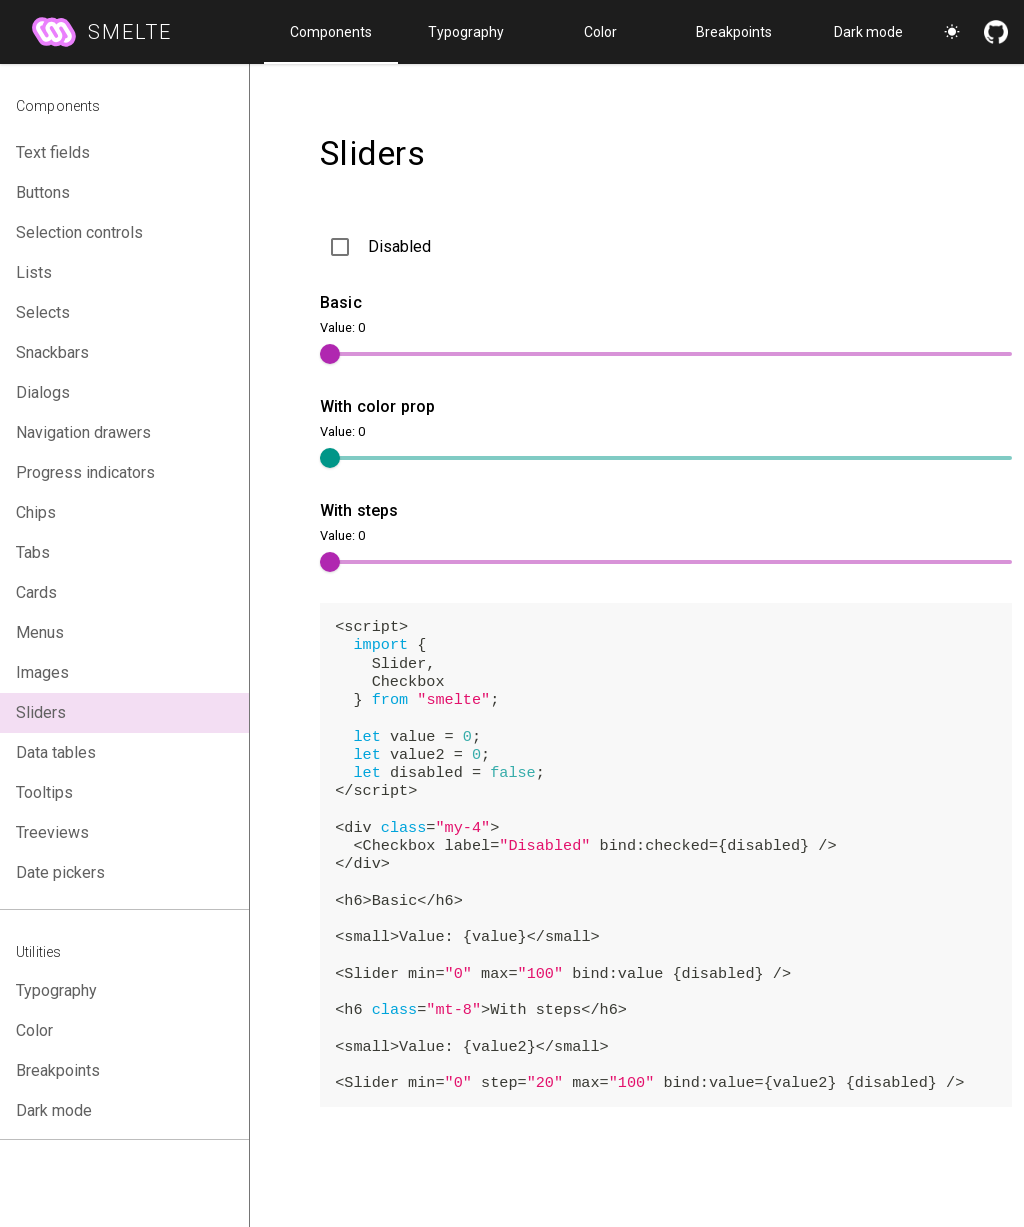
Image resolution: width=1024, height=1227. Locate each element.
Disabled (399, 246)
